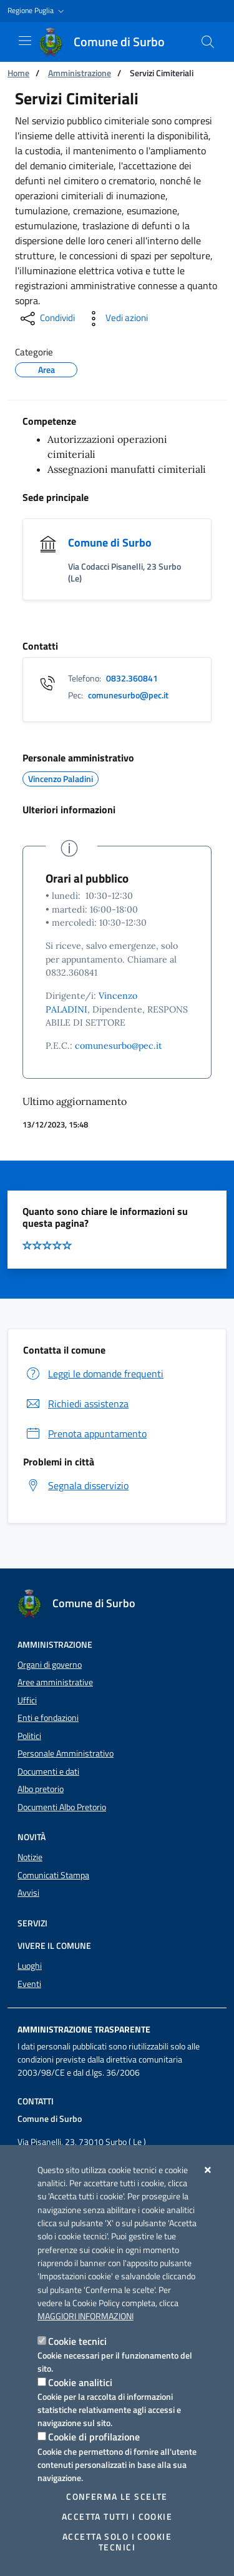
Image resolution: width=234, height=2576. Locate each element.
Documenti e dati (48, 1771)
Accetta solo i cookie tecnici (117, 2542)
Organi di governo (49, 1665)
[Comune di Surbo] (109, 42)
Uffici (27, 1700)
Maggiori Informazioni (85, 2316)
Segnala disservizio (76, 1485)
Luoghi (29, 1966)
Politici (29, 1736)
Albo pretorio (40, 1789)
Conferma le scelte (117, 2497)
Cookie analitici (80, 2382)
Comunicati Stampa (53, 1875)
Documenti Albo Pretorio (61, 1807)
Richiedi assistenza (76, 1403)
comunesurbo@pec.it (118, 1045)
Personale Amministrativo (65, 1753)
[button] (37, 11)
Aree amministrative (55, 1682)
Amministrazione (79, 72)
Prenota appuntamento (85, 1433)
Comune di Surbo (110, 542)
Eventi (29, 1984)
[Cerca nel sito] (207, 41)
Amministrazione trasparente (83, 2029)
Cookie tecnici (77, 2341)
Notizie (29, 1857)
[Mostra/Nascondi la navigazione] (24, 40)
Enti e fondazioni (48, 1718)
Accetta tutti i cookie (117, 2517)
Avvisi (28, 1893)
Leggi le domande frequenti (93, 1373)
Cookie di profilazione (94, 2436)
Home (18, 72)
